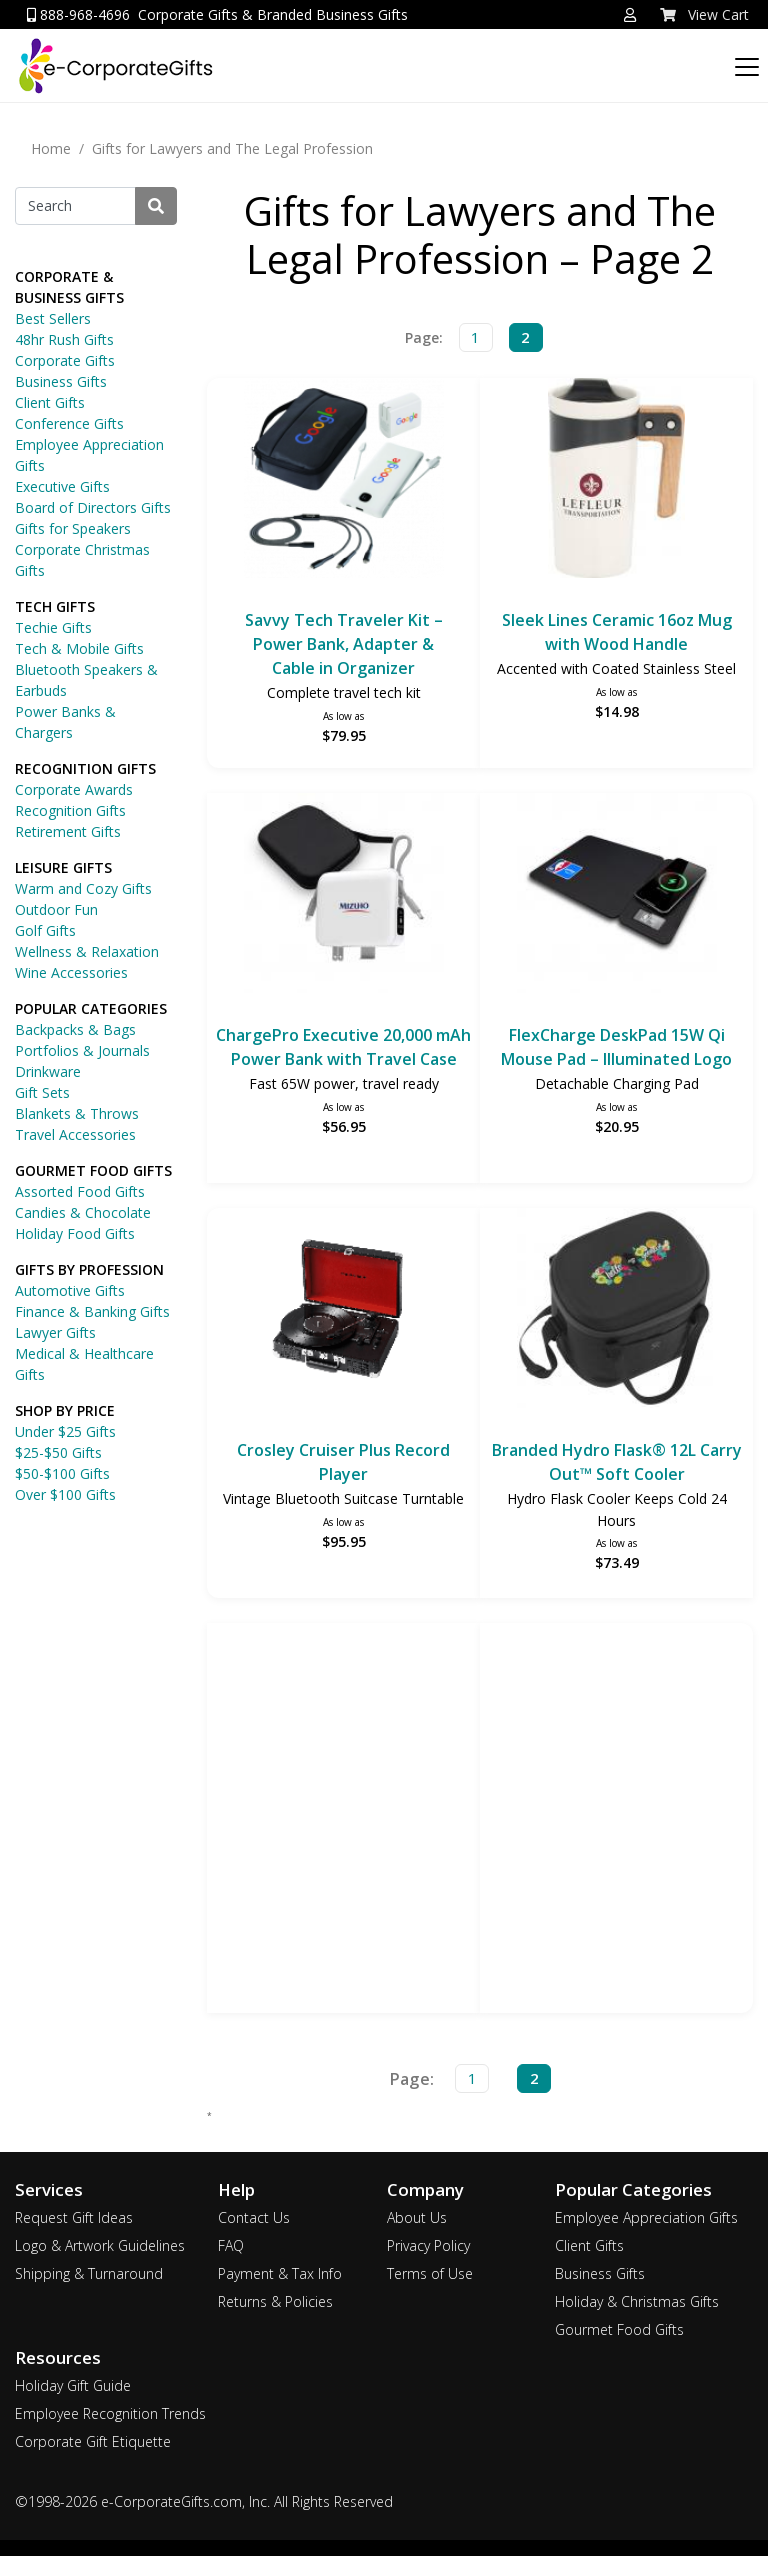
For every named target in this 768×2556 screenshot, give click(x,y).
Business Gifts (61, 381)
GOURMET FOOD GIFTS (93, 1170)
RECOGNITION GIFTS (85, 768)
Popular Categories (633, 2189)
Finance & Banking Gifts (92, 1311)
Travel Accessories (75, 1134)
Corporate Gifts (65, 360)
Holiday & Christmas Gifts (637, 2301)
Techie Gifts (53, 627)
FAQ (231, 2245)
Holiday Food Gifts (75, 1233)
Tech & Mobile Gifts (79, 648)
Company (425, 2189)
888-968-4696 (78, 14)
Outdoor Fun (56, 909)
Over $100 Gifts (65, 1494)
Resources (58, 2357)
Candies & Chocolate (83, 1212)
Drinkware (48, 1071)
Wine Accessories (71, 972)
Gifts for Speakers (73, 528)
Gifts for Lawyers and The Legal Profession (232, 148)
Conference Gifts (69, 423)
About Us (417, 2217)
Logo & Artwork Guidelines (100, 2245)
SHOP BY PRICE (65, 1410)
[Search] (75, 206)
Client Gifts (50, 402)
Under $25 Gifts (65, 1431)
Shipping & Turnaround (89, 2273)
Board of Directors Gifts (93, 507)
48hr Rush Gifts (64, 339)
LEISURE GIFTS (63, 867)
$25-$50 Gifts (58, 1452)
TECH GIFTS (55, 606)
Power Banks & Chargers (65, 722)
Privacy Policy (428, 2245)
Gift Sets (42, 1092)
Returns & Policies (275, 2301)
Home (51, 148)
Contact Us (254, 2217)
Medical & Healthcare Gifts (84, 1364)
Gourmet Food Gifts (619, 2329)
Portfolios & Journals (82, 1050)
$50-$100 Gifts (62, 1473)
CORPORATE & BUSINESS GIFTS (69, 287)
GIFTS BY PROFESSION (89, 1269)
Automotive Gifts (70, 1290)
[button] (630, 15)
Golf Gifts (45, 930)
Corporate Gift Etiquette (93, 2441)
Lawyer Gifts (55, 1332)
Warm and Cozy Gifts (83, 888)
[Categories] (742, 61)
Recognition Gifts (70, 810)
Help (236, 2189)
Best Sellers (53, 318)
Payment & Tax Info (280, 2273)
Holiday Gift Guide (73, 2385)
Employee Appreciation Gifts (89, 455)
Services (49, 2189)
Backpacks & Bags (75, 1029)
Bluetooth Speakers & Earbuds (86, 680)
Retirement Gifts (68, 831)
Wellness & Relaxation (87, 951)
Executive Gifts (62, 486)
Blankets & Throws (77, 1113)
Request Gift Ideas (74, 2217)
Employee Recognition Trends (110, 2413)
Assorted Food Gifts (80, 1191)
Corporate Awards (74, 789)
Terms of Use (430, 2273)
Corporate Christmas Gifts (82, 560)
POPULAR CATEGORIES (91, 1008)
